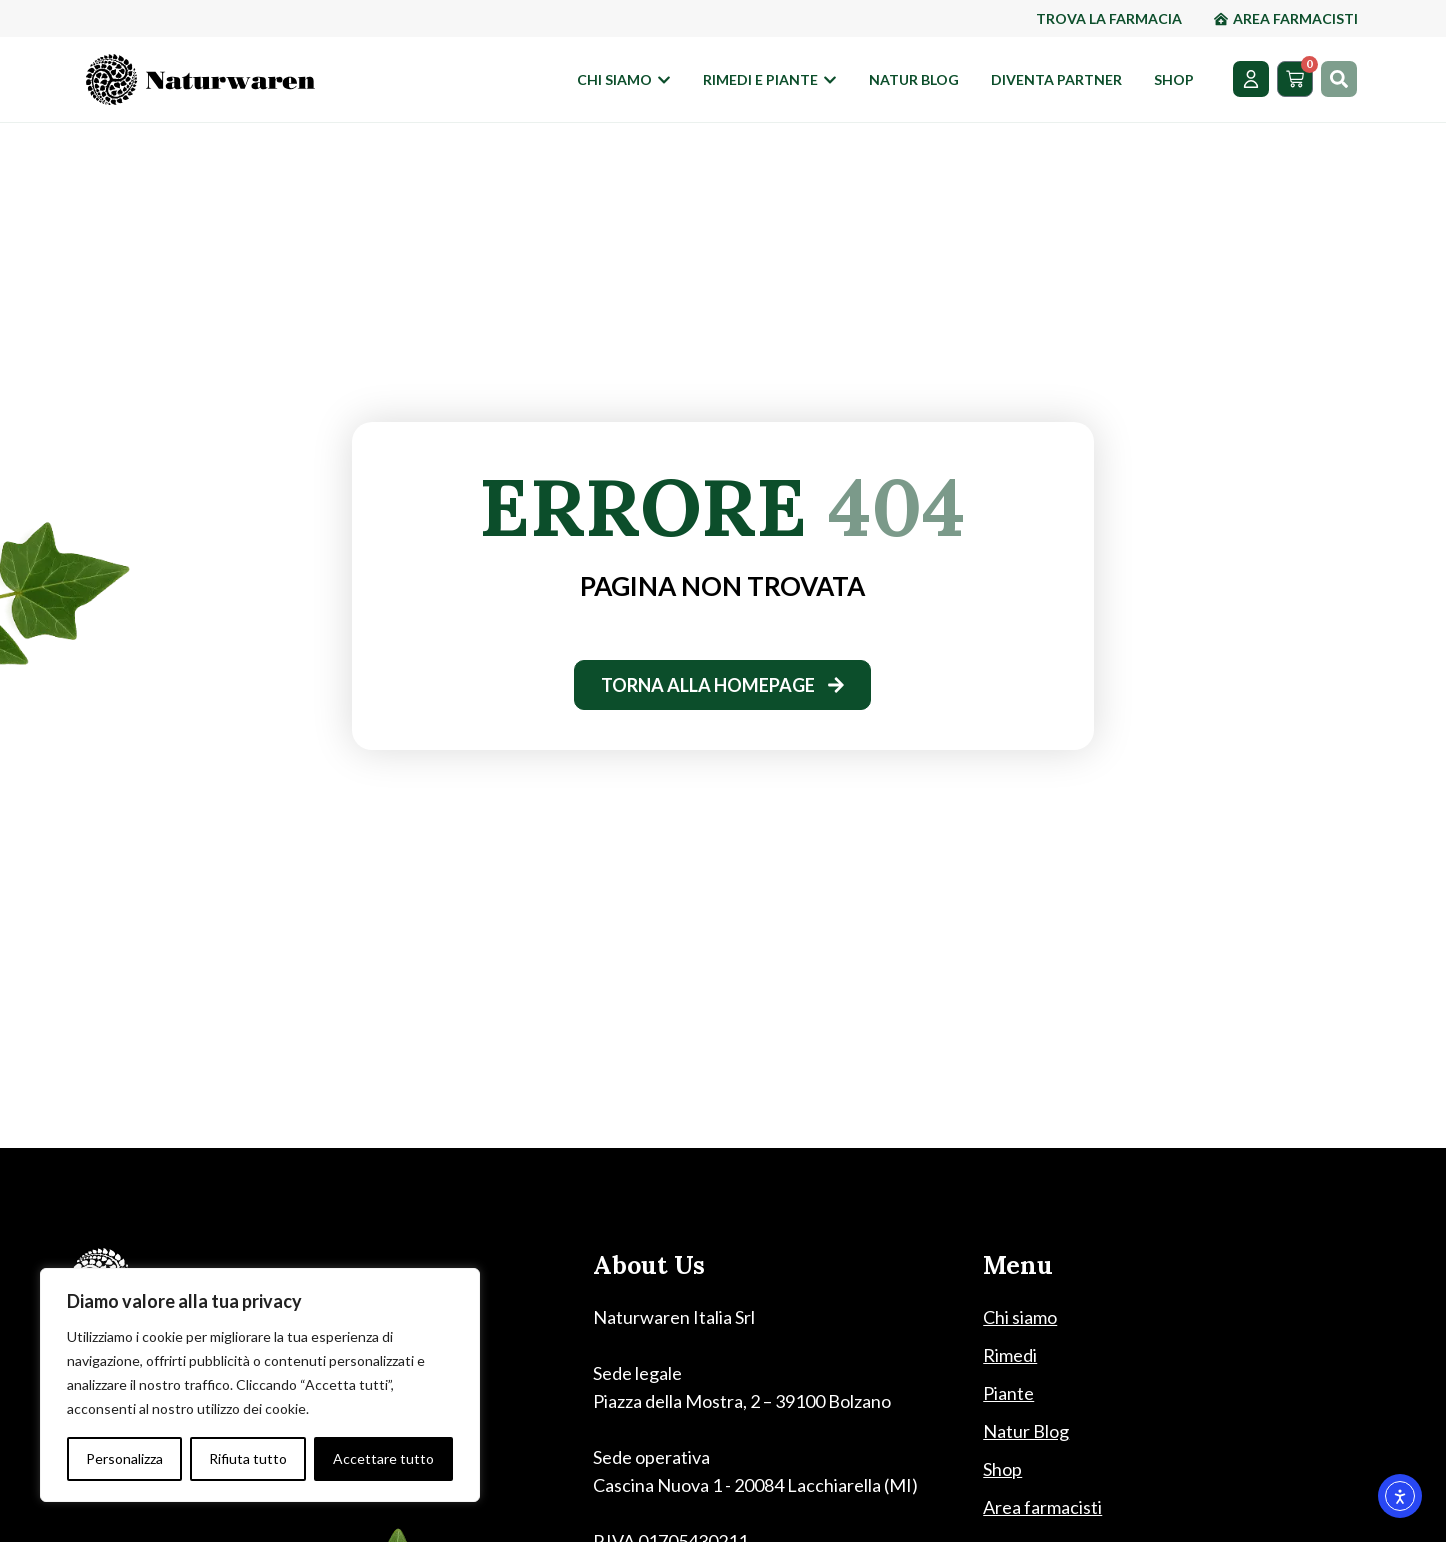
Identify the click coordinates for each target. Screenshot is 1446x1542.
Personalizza (124, 1458)
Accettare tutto (383, 1458)
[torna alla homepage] (722, 685)
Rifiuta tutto (248, 1458)
